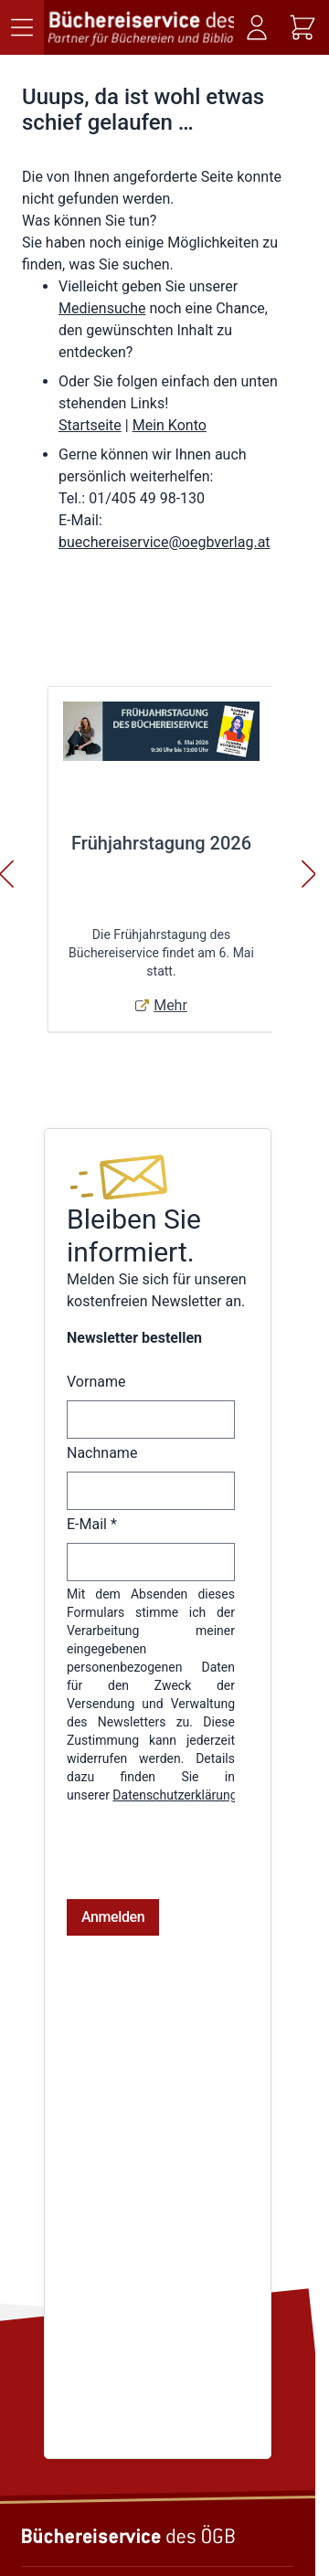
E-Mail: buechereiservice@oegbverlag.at (135, 2512)
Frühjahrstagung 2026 (161, 843)
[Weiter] (309, 874)
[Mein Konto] (257, 27)
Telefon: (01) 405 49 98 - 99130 (110, 2491)
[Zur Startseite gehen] (141, 27)
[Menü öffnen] (22, 27)
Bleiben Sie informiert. (134, 1235)
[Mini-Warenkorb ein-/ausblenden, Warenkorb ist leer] (302, 27)
